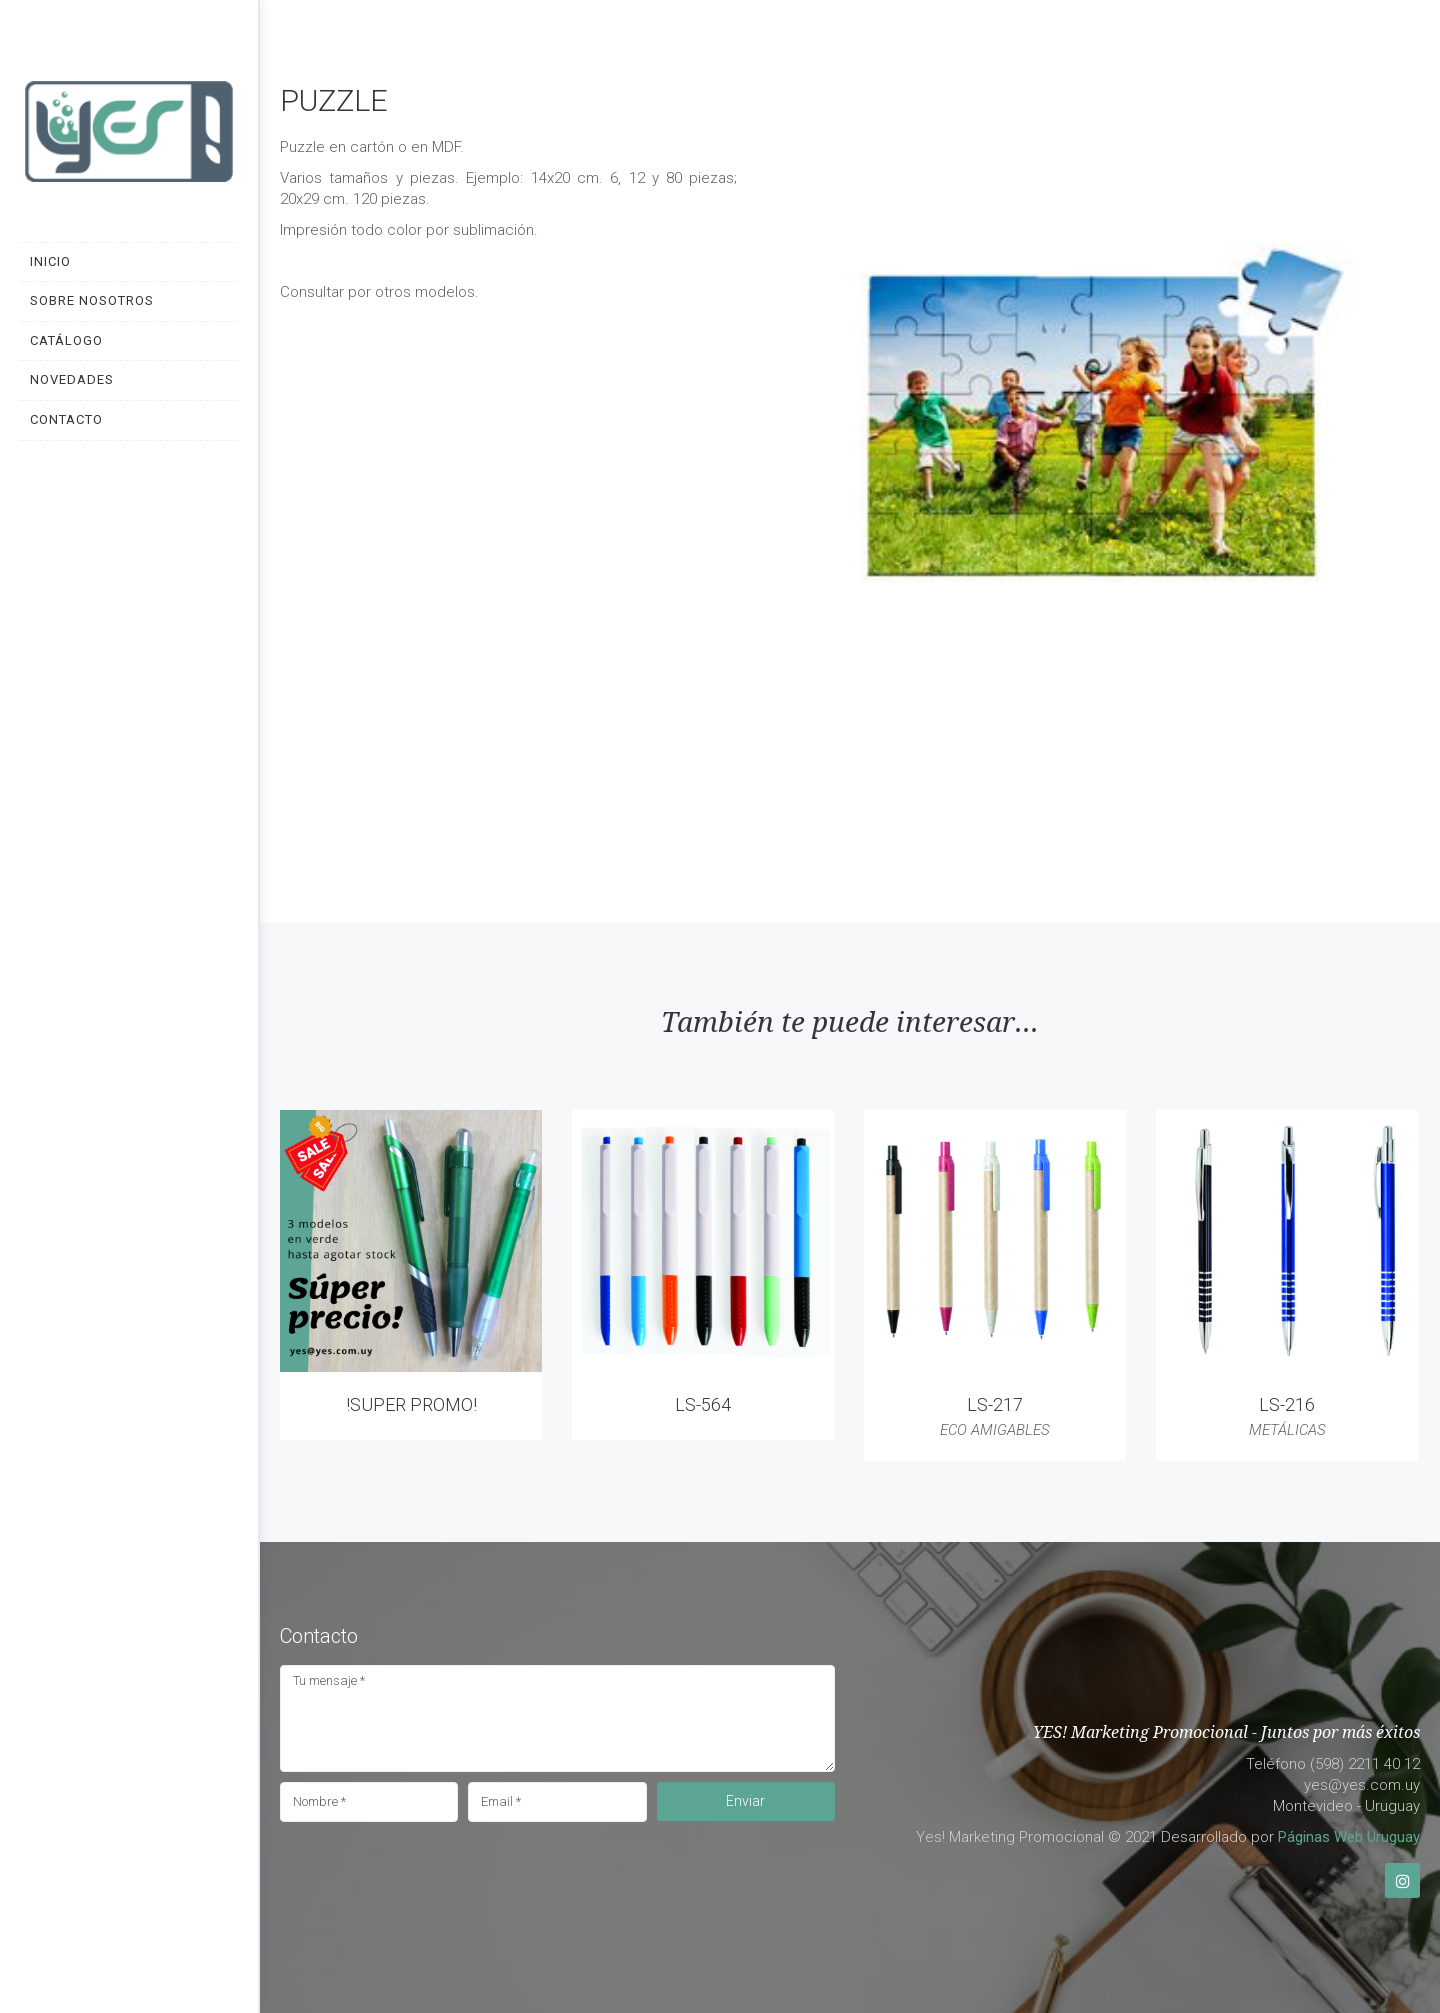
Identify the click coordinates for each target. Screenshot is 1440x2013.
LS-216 (1287, 1404)
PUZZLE (334, 100)
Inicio (50, 261)
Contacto (66, 419)
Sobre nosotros (92, 300)
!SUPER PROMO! (411, 1404)
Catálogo (66, 340)
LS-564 (703, 1404)
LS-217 (995, 1404)
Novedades (72, 379)
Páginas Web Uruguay (1349, 1837)
